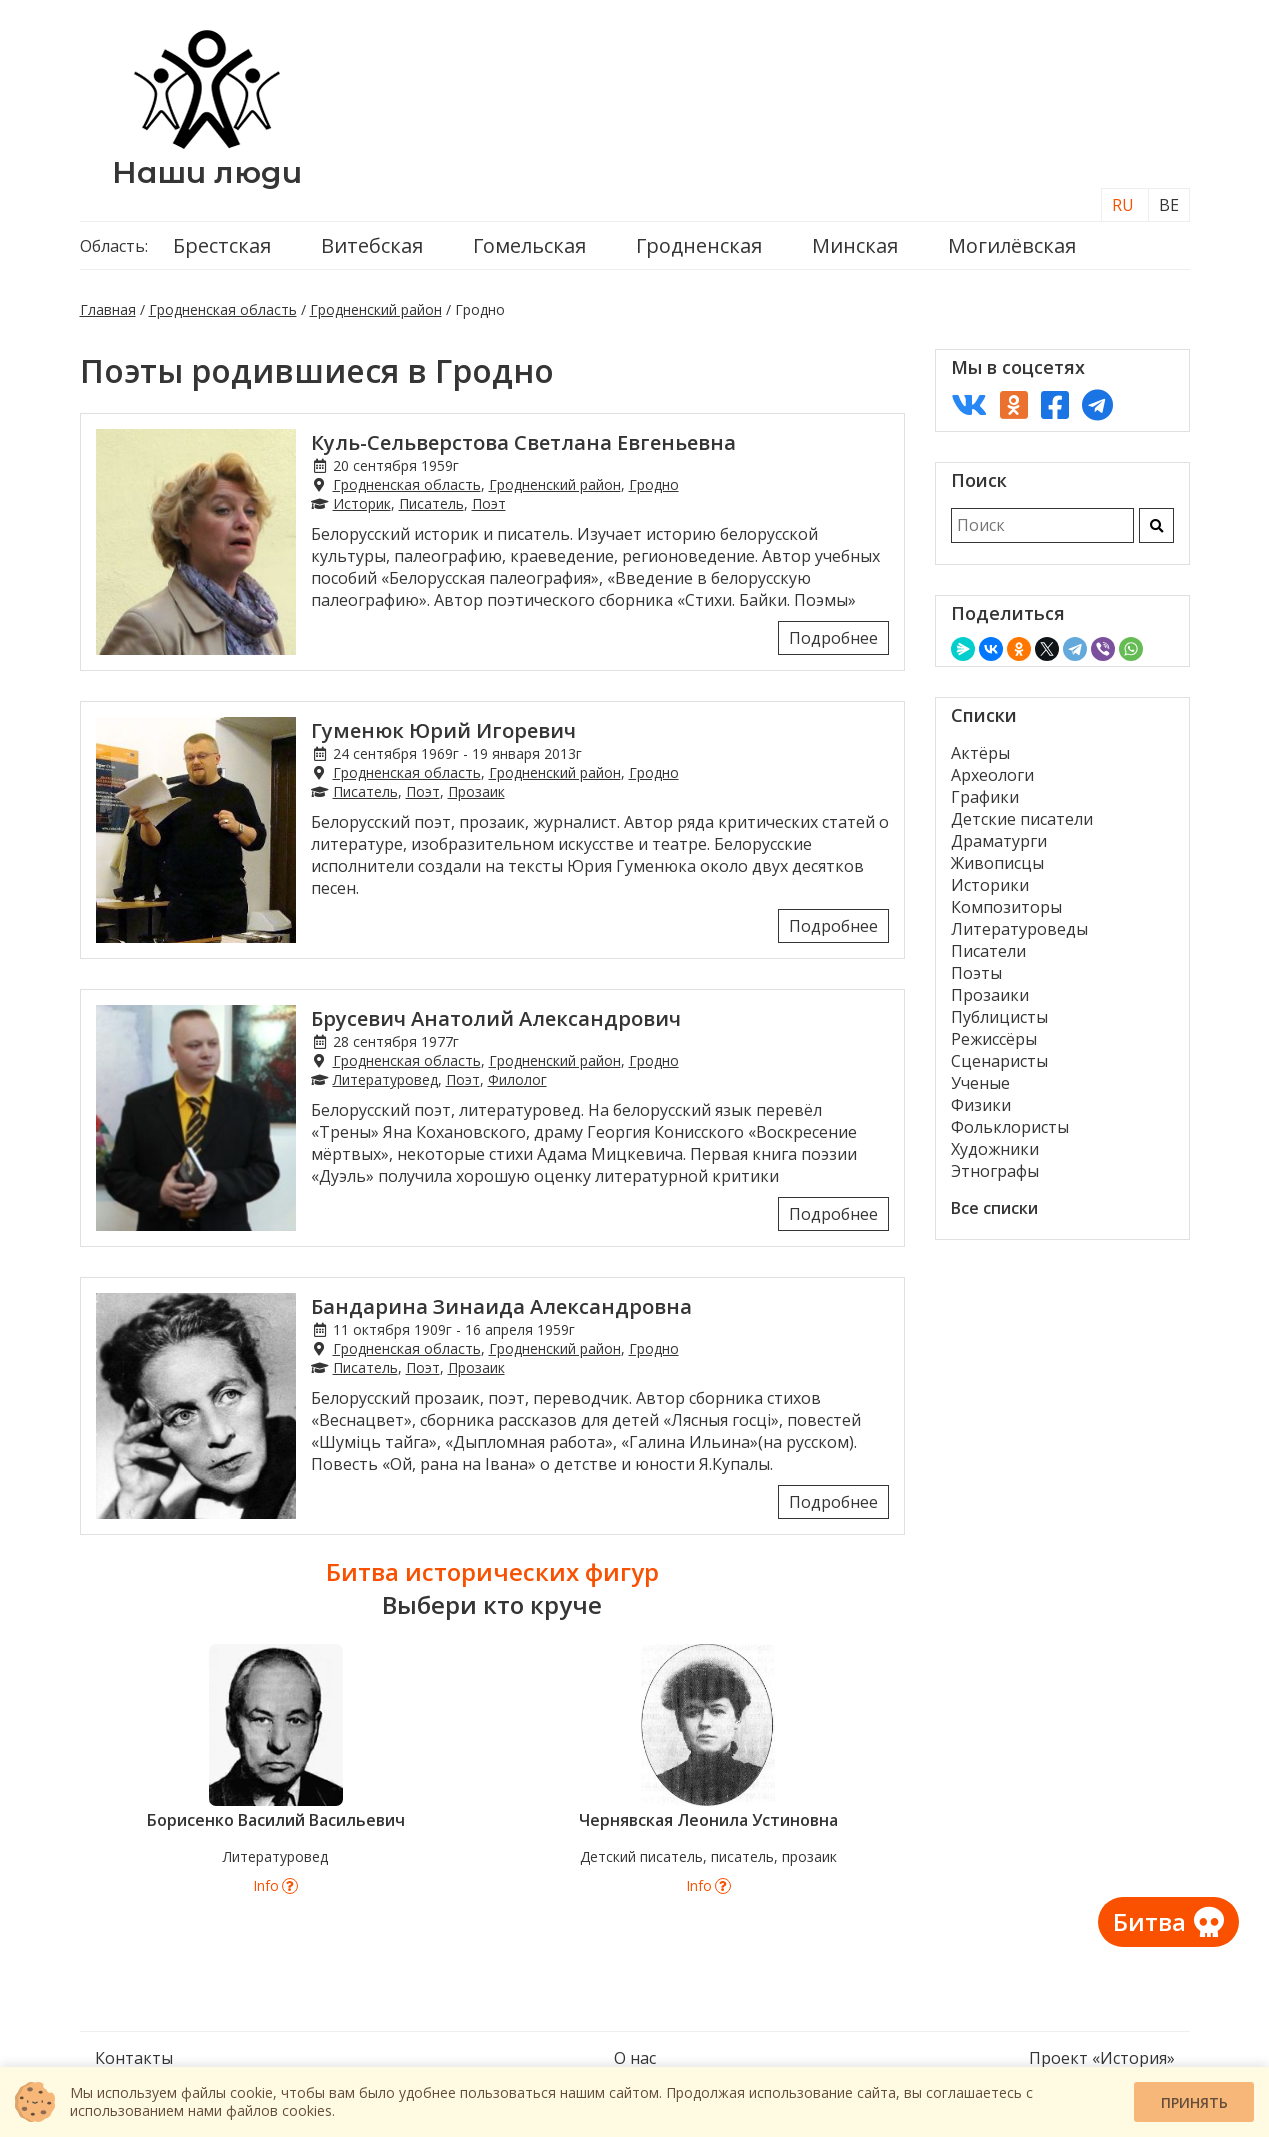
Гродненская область (223, 309)
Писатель (431, 503)
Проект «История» (1102, 2058)
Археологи (992, 775)
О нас (635, 2058)
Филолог (517, 1079)
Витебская (372, 245)
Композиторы (1006, 907)
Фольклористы (1010, 1127)
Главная (108, 309)
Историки (990, 885)
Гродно (654, 484)
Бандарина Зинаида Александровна (501, 1306)
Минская (855, 245)
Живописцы (997, 863)
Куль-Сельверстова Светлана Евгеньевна (523, 442)
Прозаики (990, 995)
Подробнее (833, 638)
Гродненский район (376, 309)
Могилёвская (1012, 245)
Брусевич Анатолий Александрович (496, 1018)
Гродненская (699, 245)
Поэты (976, 973)
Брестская (222, 245)
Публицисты (999, 1017)
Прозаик (476, 791)
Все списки (994, 1208)
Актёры (980, 753)
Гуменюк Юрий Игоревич (443, 730)
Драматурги (999, 841)
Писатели (988, 951)
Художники (995, 1149)
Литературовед (385, 1079)
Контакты (134, 2058)
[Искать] (1156, 525)
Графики (985, 797)
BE (1169, 205)
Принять (1194, 2102)
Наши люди (207, 172)
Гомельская (529, 245)
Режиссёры (994, 1039)
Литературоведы (1019, 929)
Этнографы (995, 1171)
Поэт (489, 503)
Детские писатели (1022, 819)
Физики (981, 1105)
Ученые (980, 1083)
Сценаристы (999, 1061)
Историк (362, 503)
